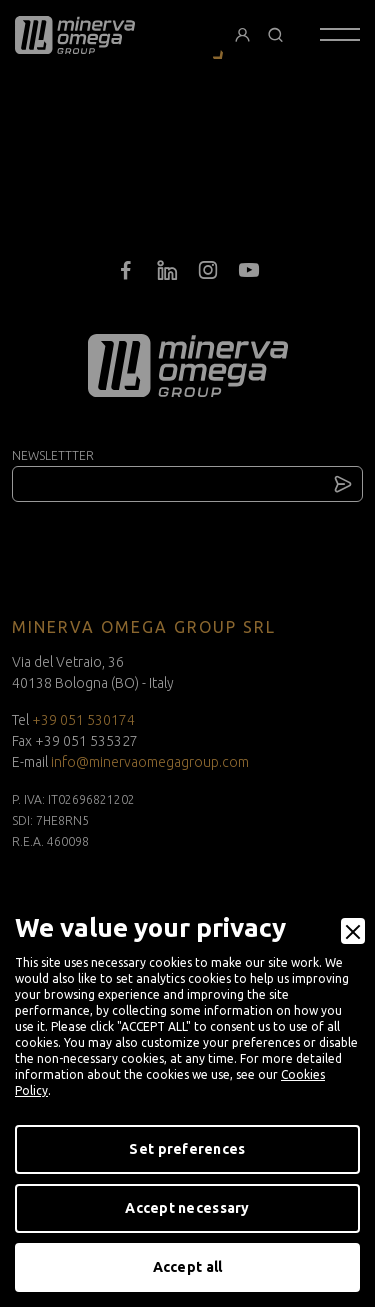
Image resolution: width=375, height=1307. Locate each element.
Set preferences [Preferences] (187, 1149)
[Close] (353, 931)
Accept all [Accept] (188, 1267)
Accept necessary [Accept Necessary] (187, 1208)
